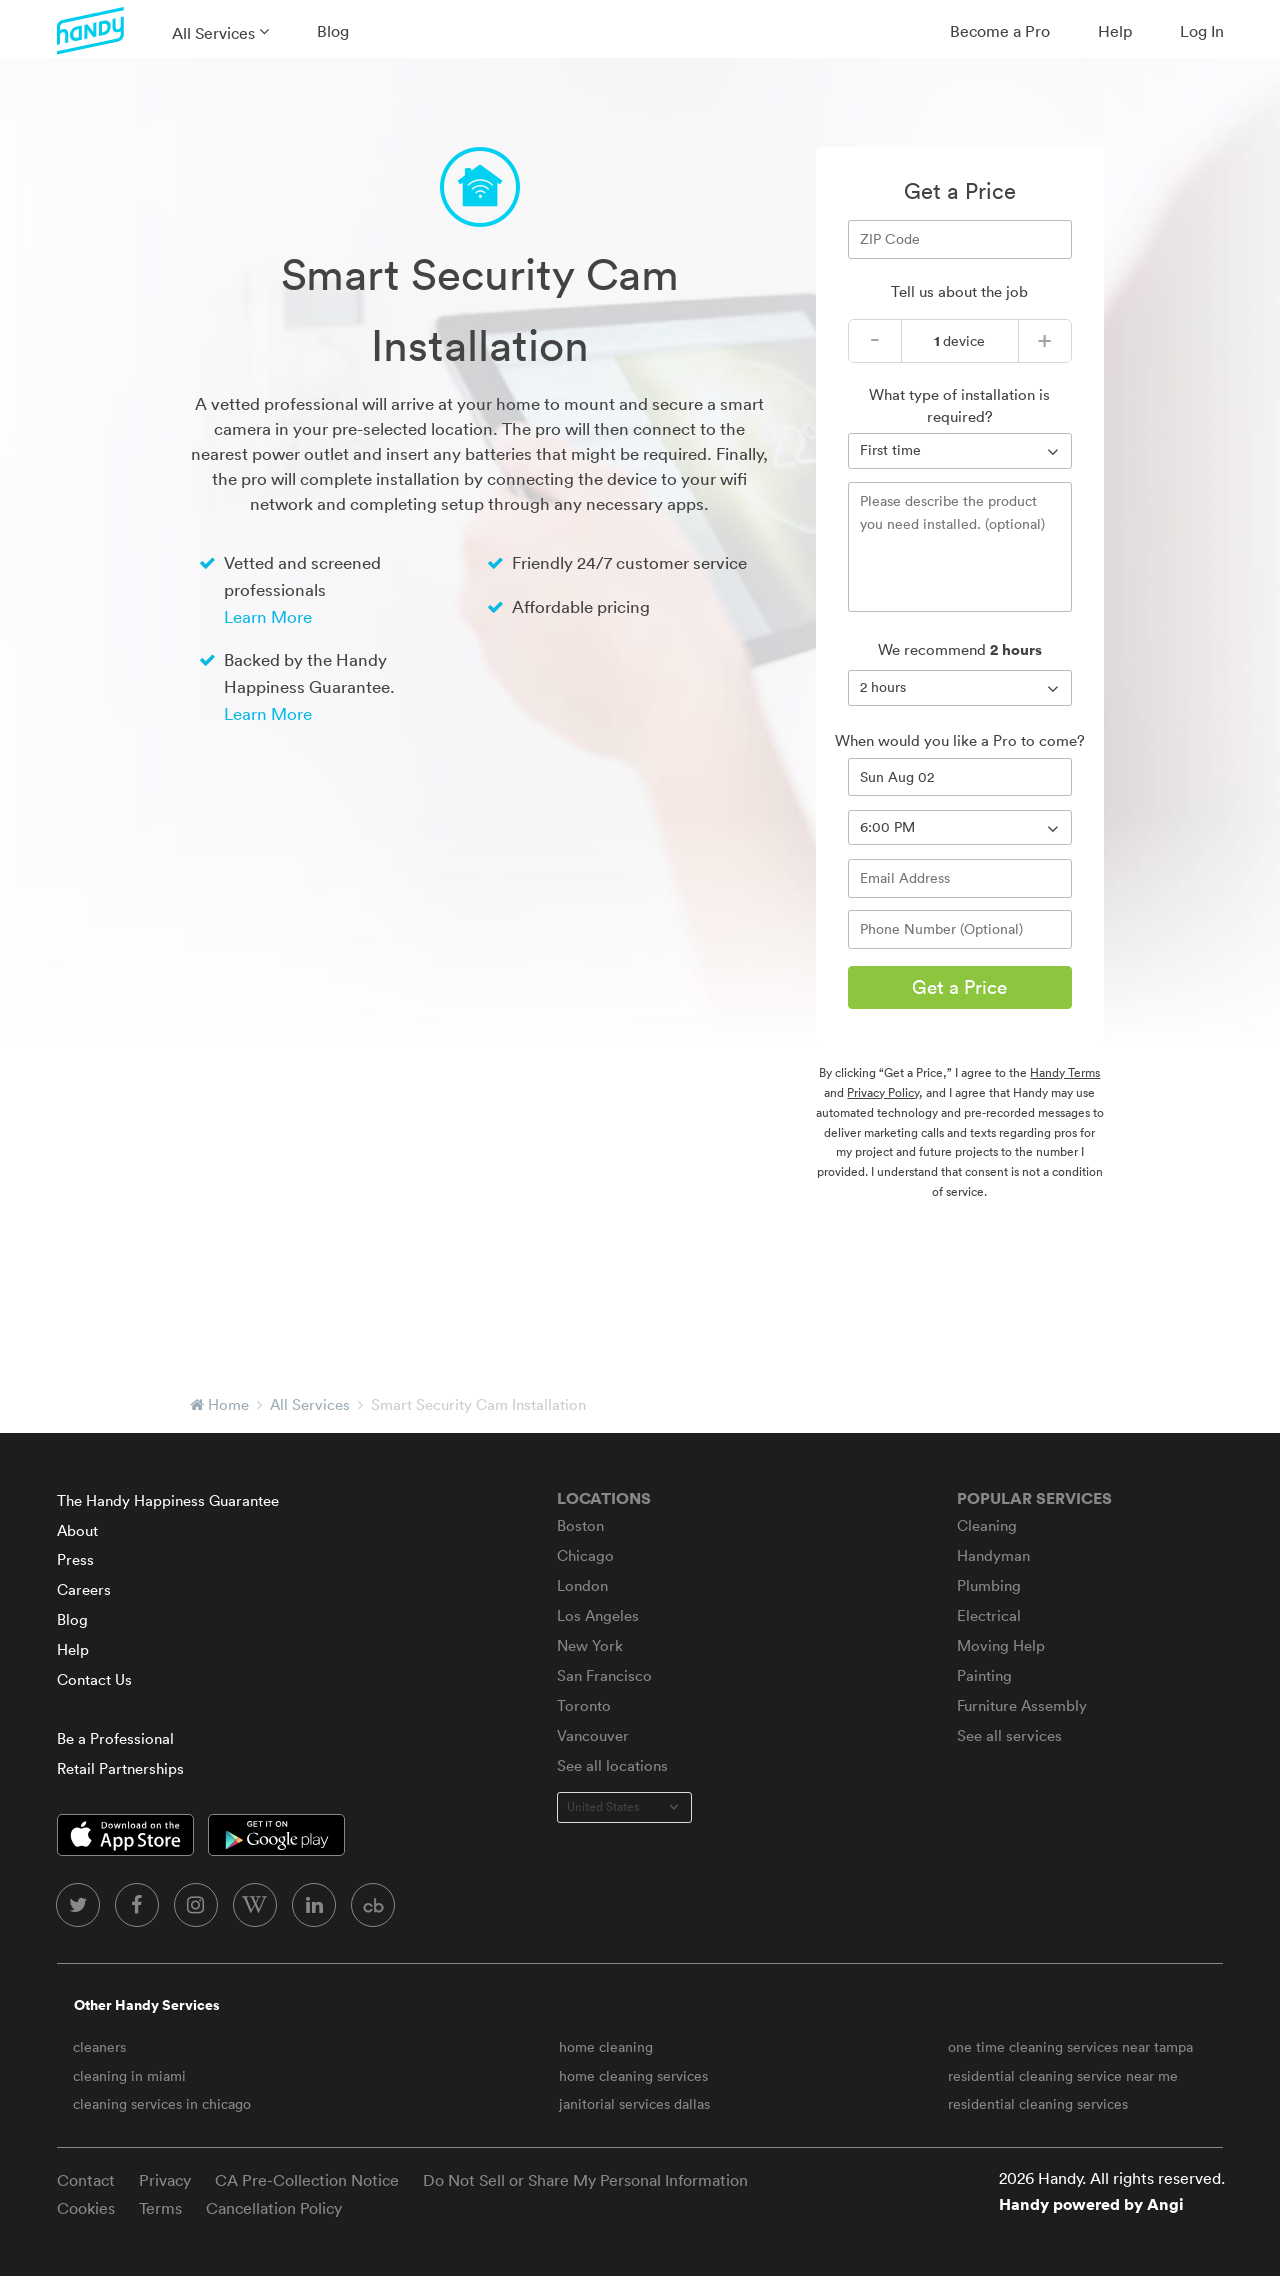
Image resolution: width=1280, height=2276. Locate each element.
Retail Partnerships (120, 1768)
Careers (84, 1589)
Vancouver (593, 1735)
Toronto (584, 1705)
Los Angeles (598, 1615)
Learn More (268, 616)
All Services (213, 33)
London (582, 1585)
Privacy (165, 2180)
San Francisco (604, 1675)
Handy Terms (1065, 1072)
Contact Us (94, 1679)
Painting (984, 1675)
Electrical (989, 1615)
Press (75, 1559)
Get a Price (959, 987)
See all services (1009, 1735)
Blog (333, 31)
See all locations (612, 1765)
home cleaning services (633, 2076)
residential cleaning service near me (1063, 2076)
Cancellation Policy (274, 2208)
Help (1115, 31)
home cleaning (606, 2047)
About (77, 1530)
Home (228, 1404)
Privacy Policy (883, 1092)
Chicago (585, 1555)
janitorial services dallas (634, 2104)
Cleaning (987, 1525)
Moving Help (1001, 1645)
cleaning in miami (129, 2076)
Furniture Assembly (1022, 1705)
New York (590, 1645)
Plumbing (989, 1585)
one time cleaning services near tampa (1070, 2047)
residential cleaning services (1038, 2104)
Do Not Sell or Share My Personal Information (585, 2180)
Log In (1202, 31)
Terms (160, 2208)
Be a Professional (115, 1738)
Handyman (993, 1555)
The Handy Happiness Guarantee (168, 1500)
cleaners (99, 2047)
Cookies (86, 2208)
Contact (86, 2180)
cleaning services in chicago (162, 2104)
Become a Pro (1000, 31)
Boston (580, 1525)
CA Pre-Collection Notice (307, 2180)
